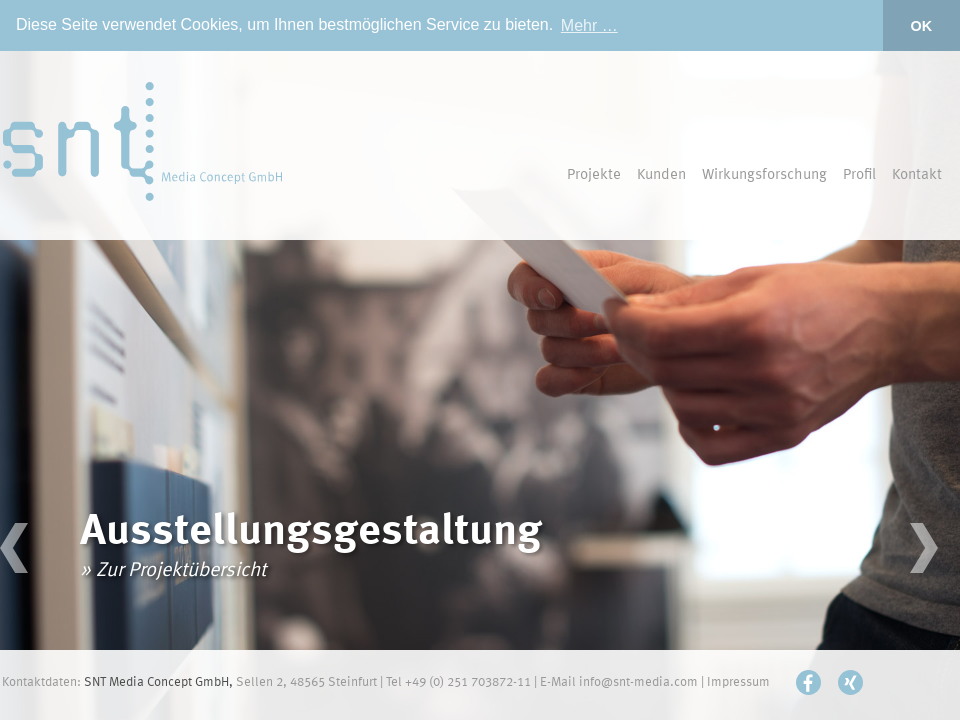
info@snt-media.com (638, 682)
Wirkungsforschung (764, 175)
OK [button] (922, 26)
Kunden (661, 175)
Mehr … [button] (589, 25)
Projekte (594, 175)
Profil (859, 175)
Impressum (738, 682)
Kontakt (917, 175)
